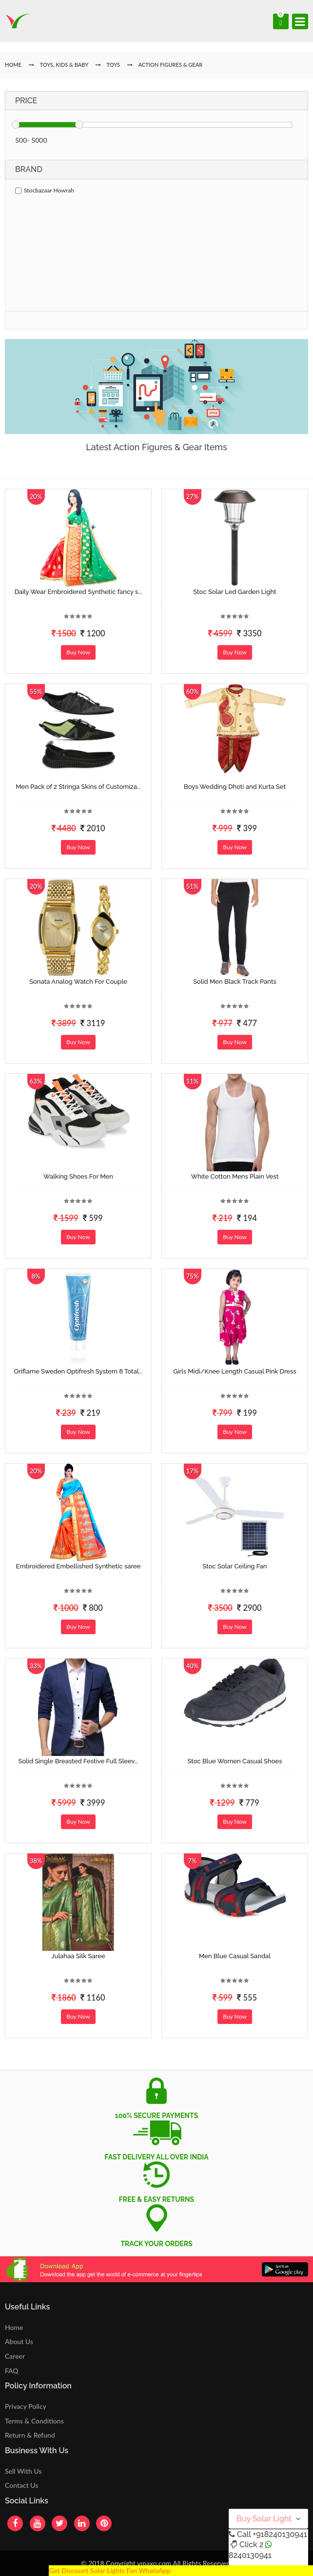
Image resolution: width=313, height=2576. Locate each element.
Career (15, 2356)
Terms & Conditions (34, 2421)
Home (14, 2327)
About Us (19, 2341)
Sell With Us (23, 2471)
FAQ (12, 2370)
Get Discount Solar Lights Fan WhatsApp (110, 2570)
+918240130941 (280, 2534)
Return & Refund (30, 2435)
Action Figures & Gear (170, 64)
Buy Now (78, 652)
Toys (113, 64)
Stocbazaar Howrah (44, 190)
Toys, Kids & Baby (64, 64)
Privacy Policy (25, 2406)
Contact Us (21, 2485)
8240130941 (250, 2555)
